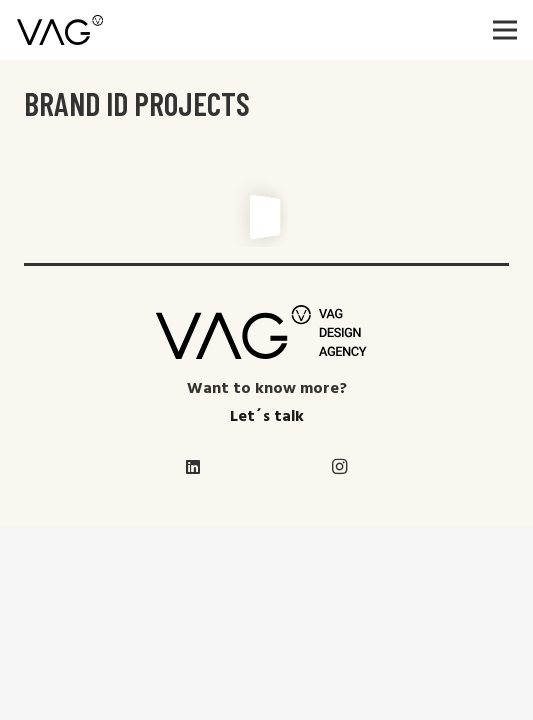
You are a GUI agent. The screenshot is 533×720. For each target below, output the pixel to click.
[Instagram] (340, 467)
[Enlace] (60, 30)
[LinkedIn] (193, 467)
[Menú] (505, 30)
